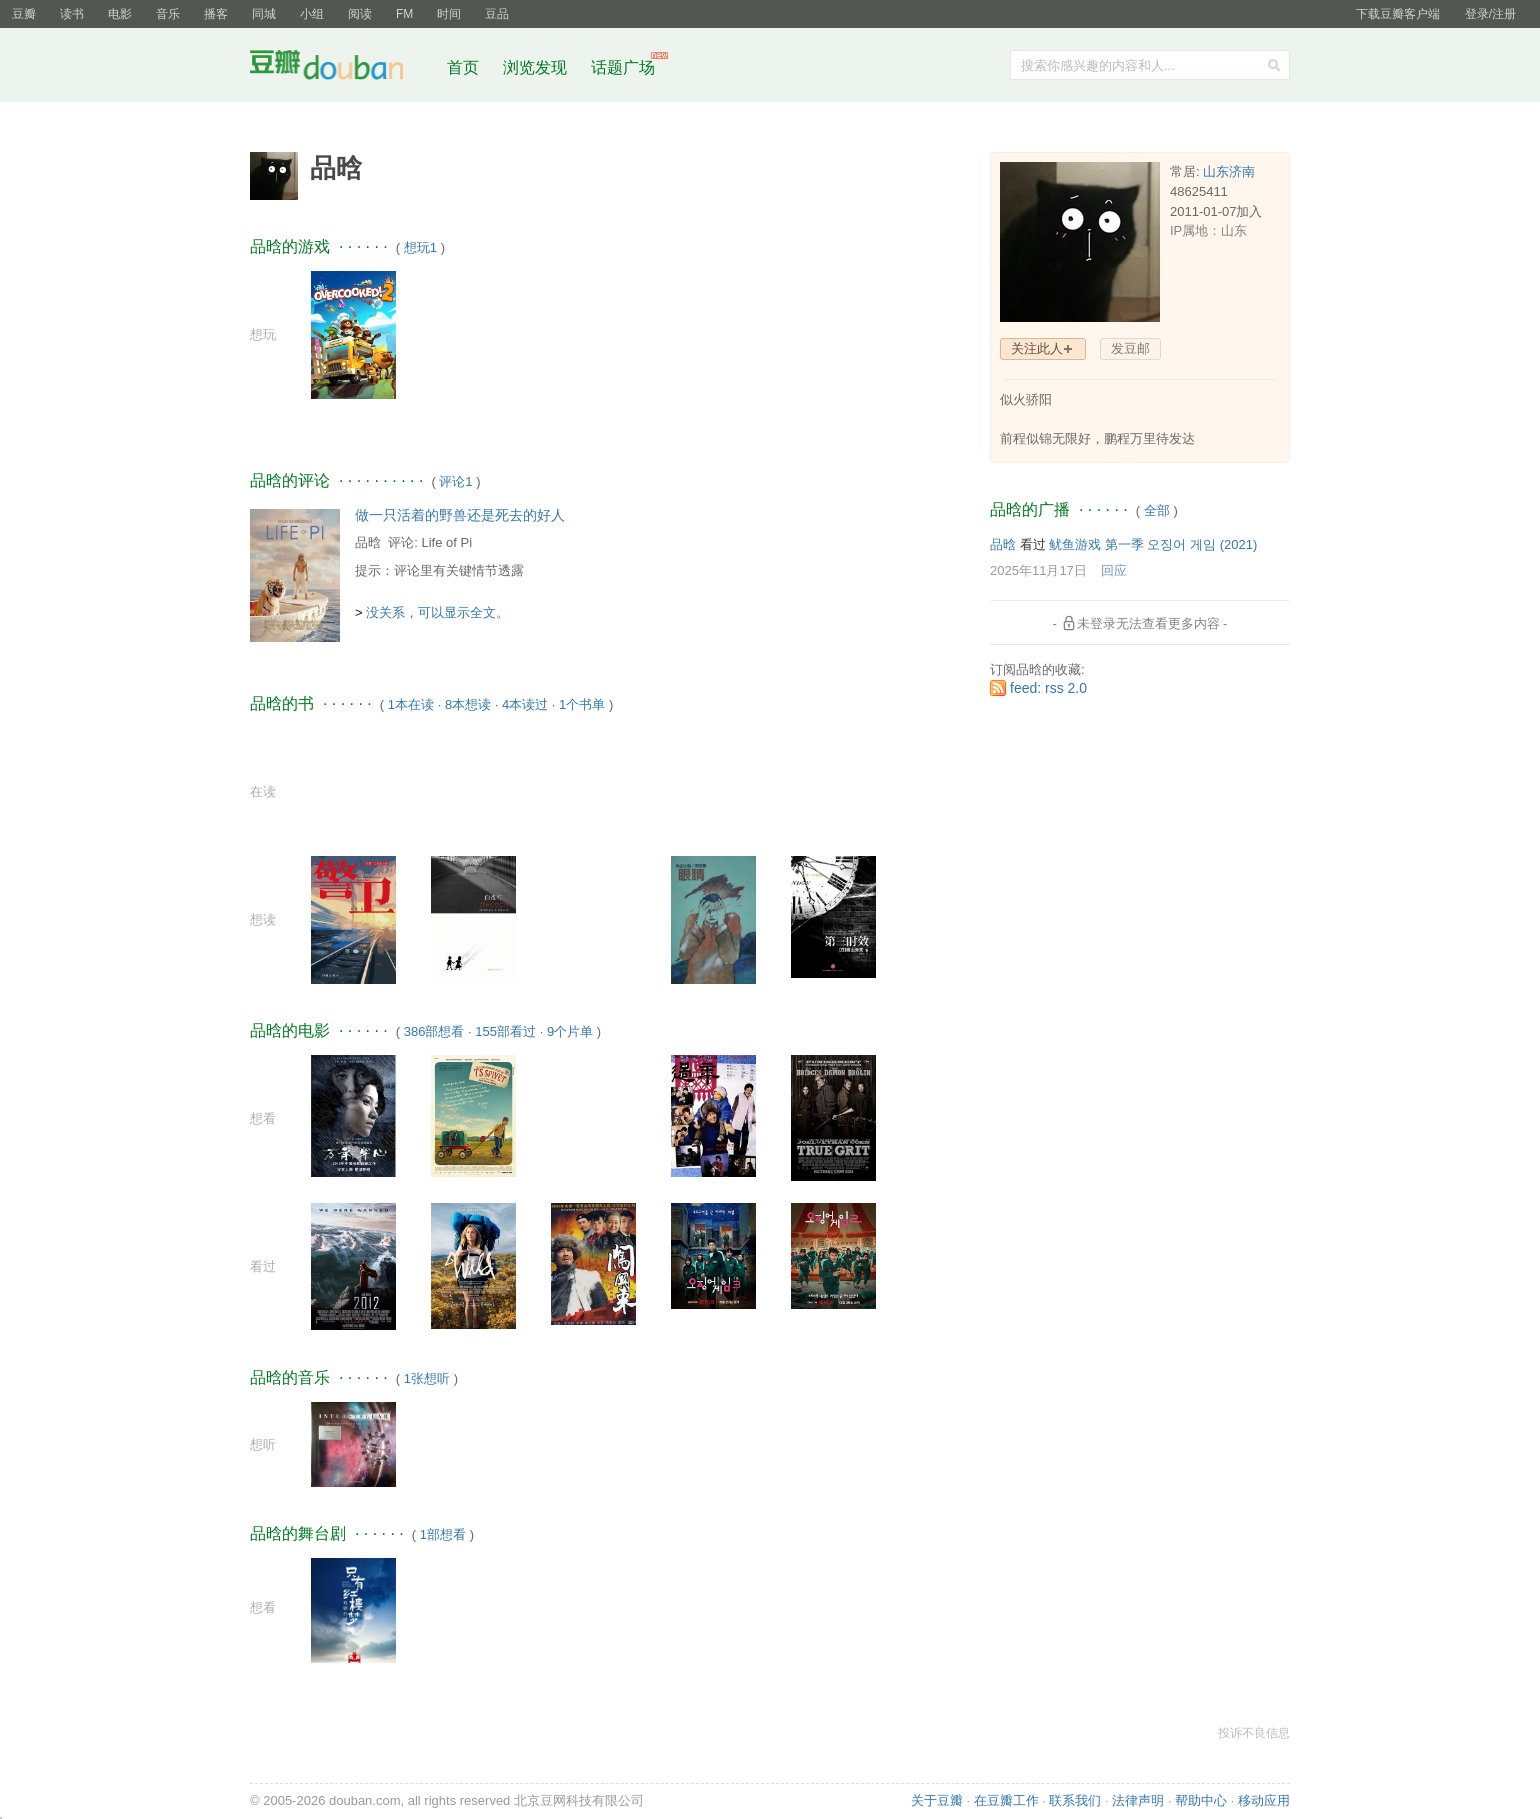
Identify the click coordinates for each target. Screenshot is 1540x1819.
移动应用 (1264, 1800)
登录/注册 (1490, 14)
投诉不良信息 (1254, 1733)
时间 (449, 14)
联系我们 (1075, 1800)
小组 (312, 14)
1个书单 (582, 704)
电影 (120, 14)
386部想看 (434, 1031)
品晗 (368, 542)
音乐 (168, 14)
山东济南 (1229, 171)
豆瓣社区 (342, 68)
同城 (264, 14)
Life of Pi (446, 542)
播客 (216, 14)
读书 (72, 14)
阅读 (360, 14)
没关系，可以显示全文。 (437, 612)
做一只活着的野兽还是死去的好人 (460, 515)
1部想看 (443, 1534)
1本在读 (411, 704)
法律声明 (1138, 1800)
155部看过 (505, 1031)
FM (404, 14)
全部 (1157, 510)
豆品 (497, 14)
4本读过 (525, 704)
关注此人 (1037, 348)
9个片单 (570, 1031)
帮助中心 (1201, 1800)
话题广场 (623, 67)
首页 (463, 67)
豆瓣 (24, 14)
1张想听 (427, 1378)
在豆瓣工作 (1006, 1800)
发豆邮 (1130, 348)
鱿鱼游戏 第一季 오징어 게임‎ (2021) (1153, 544)
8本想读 (468, 704)
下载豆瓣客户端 (1398, 14)
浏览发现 (537, 67)
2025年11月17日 (1038, 570)
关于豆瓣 (937, 1800)
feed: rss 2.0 (1048, 688)
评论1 (455, 481)
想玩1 (420, 247)
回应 (1114, 570)
